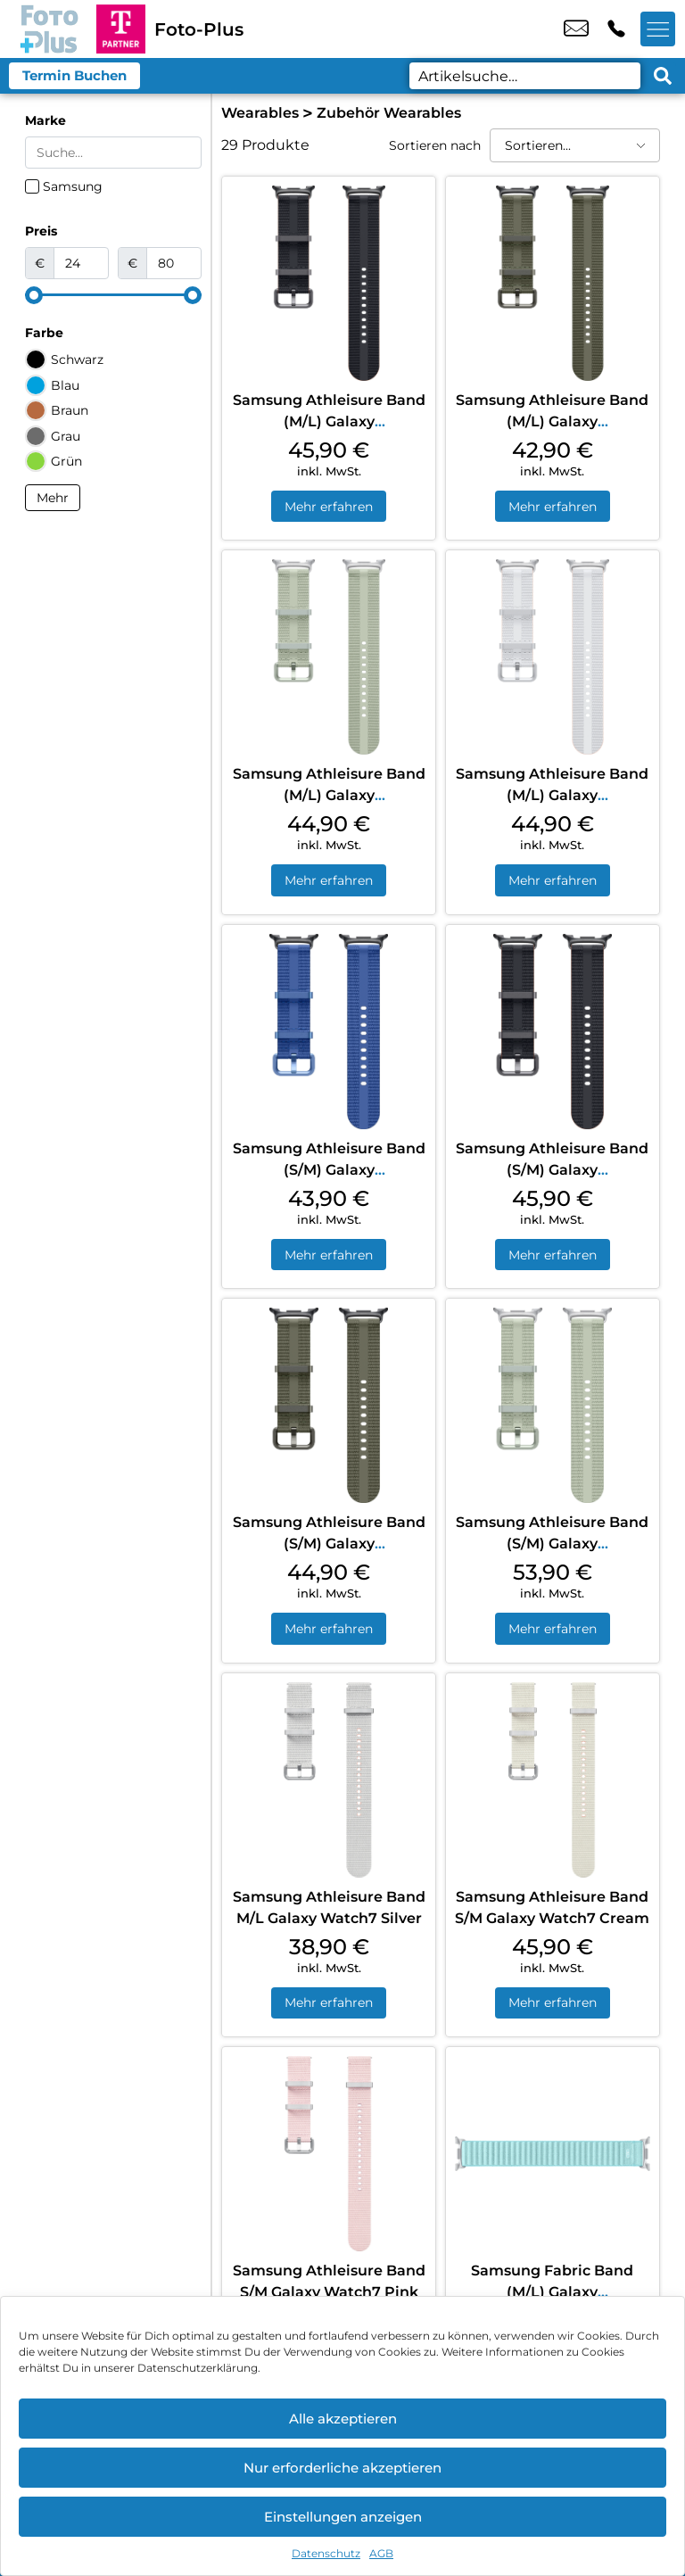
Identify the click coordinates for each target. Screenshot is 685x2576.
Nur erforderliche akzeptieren (342, 2467)
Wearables (260, 112)
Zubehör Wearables (389, 112)
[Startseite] (48, 29)
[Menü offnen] (658, 29)
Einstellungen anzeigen (343, 2516)
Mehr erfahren (329, 507)
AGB (381, 2553)
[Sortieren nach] (575, 145)
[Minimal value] (113, 295)
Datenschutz (326, 2553)
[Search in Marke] (113, 152)
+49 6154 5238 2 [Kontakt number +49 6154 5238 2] (616, 29)
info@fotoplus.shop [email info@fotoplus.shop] (576, 29)
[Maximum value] (174, 263)
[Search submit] (662, 75)
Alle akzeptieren (343, 2418)
